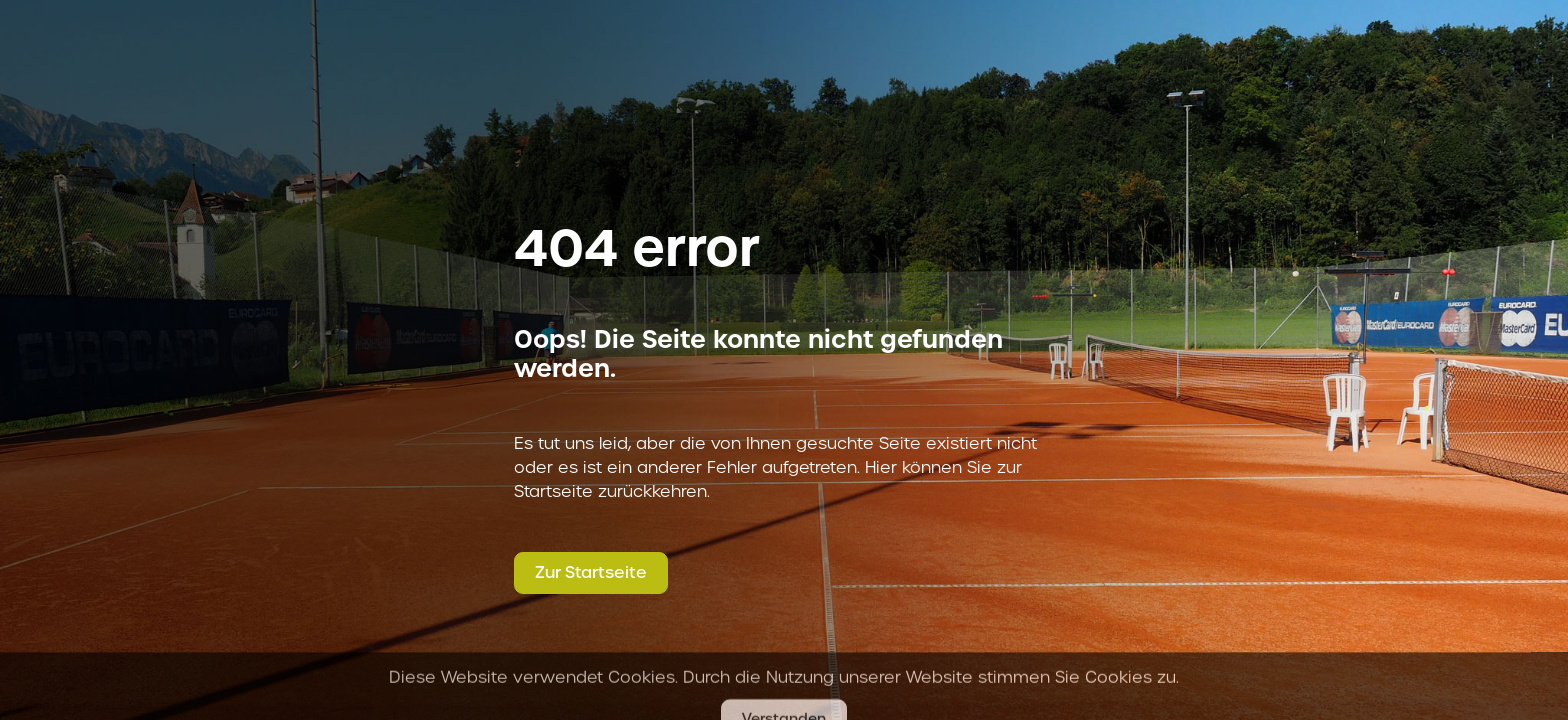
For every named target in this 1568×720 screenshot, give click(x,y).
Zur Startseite (591, 572)
